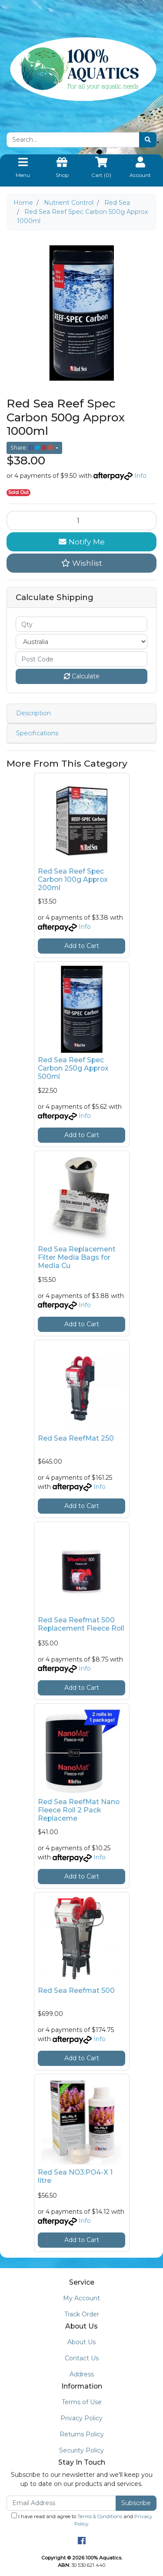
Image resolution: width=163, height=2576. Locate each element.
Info (140, 476)
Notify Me (82, 541)
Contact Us (82, 2358)
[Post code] (81, 659)
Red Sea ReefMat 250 (76, 1438)
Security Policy (81, 2450)
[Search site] (147, 139)
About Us (81, 2342)
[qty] (81, 624)
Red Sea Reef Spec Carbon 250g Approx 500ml (73, 1068)
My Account (81, 2298)
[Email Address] (61, 2503)
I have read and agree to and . (81, 2520)
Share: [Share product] (32, 447)
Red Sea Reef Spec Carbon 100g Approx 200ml (73, 879)
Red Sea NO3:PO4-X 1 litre (75, 2176)
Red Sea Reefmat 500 (76, 1990)
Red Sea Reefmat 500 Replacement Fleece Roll (81, 1624)
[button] (81, 563)
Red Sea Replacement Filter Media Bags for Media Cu (77, 1257)
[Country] (81, 641)
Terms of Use (82, 2402)
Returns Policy (82, 2434)
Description (33, 713)
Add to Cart (81, 946)
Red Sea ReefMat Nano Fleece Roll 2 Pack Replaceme (79, 1810)
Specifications (37, 733)
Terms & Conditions (99, 2516)
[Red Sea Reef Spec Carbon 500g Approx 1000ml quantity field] (81, 520)
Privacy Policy (81, 2418)
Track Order (81, 2314)
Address (82, 2374)
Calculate (82, 676)
